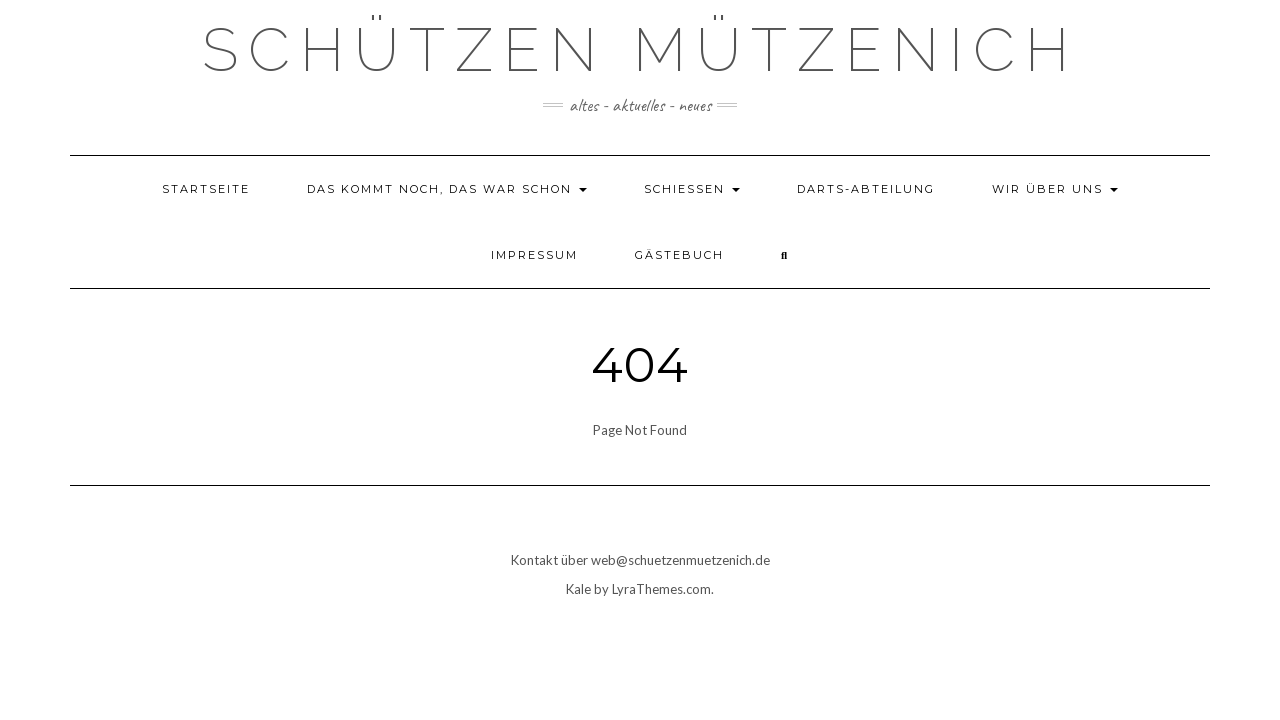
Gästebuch (679, 255)
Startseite (206, 189)
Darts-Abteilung (866, 189)
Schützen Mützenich (640, 50)
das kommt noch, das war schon (447, 189)
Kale (578, 589)
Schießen (692, 189)
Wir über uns (1055, 189)
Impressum (534, 255)
